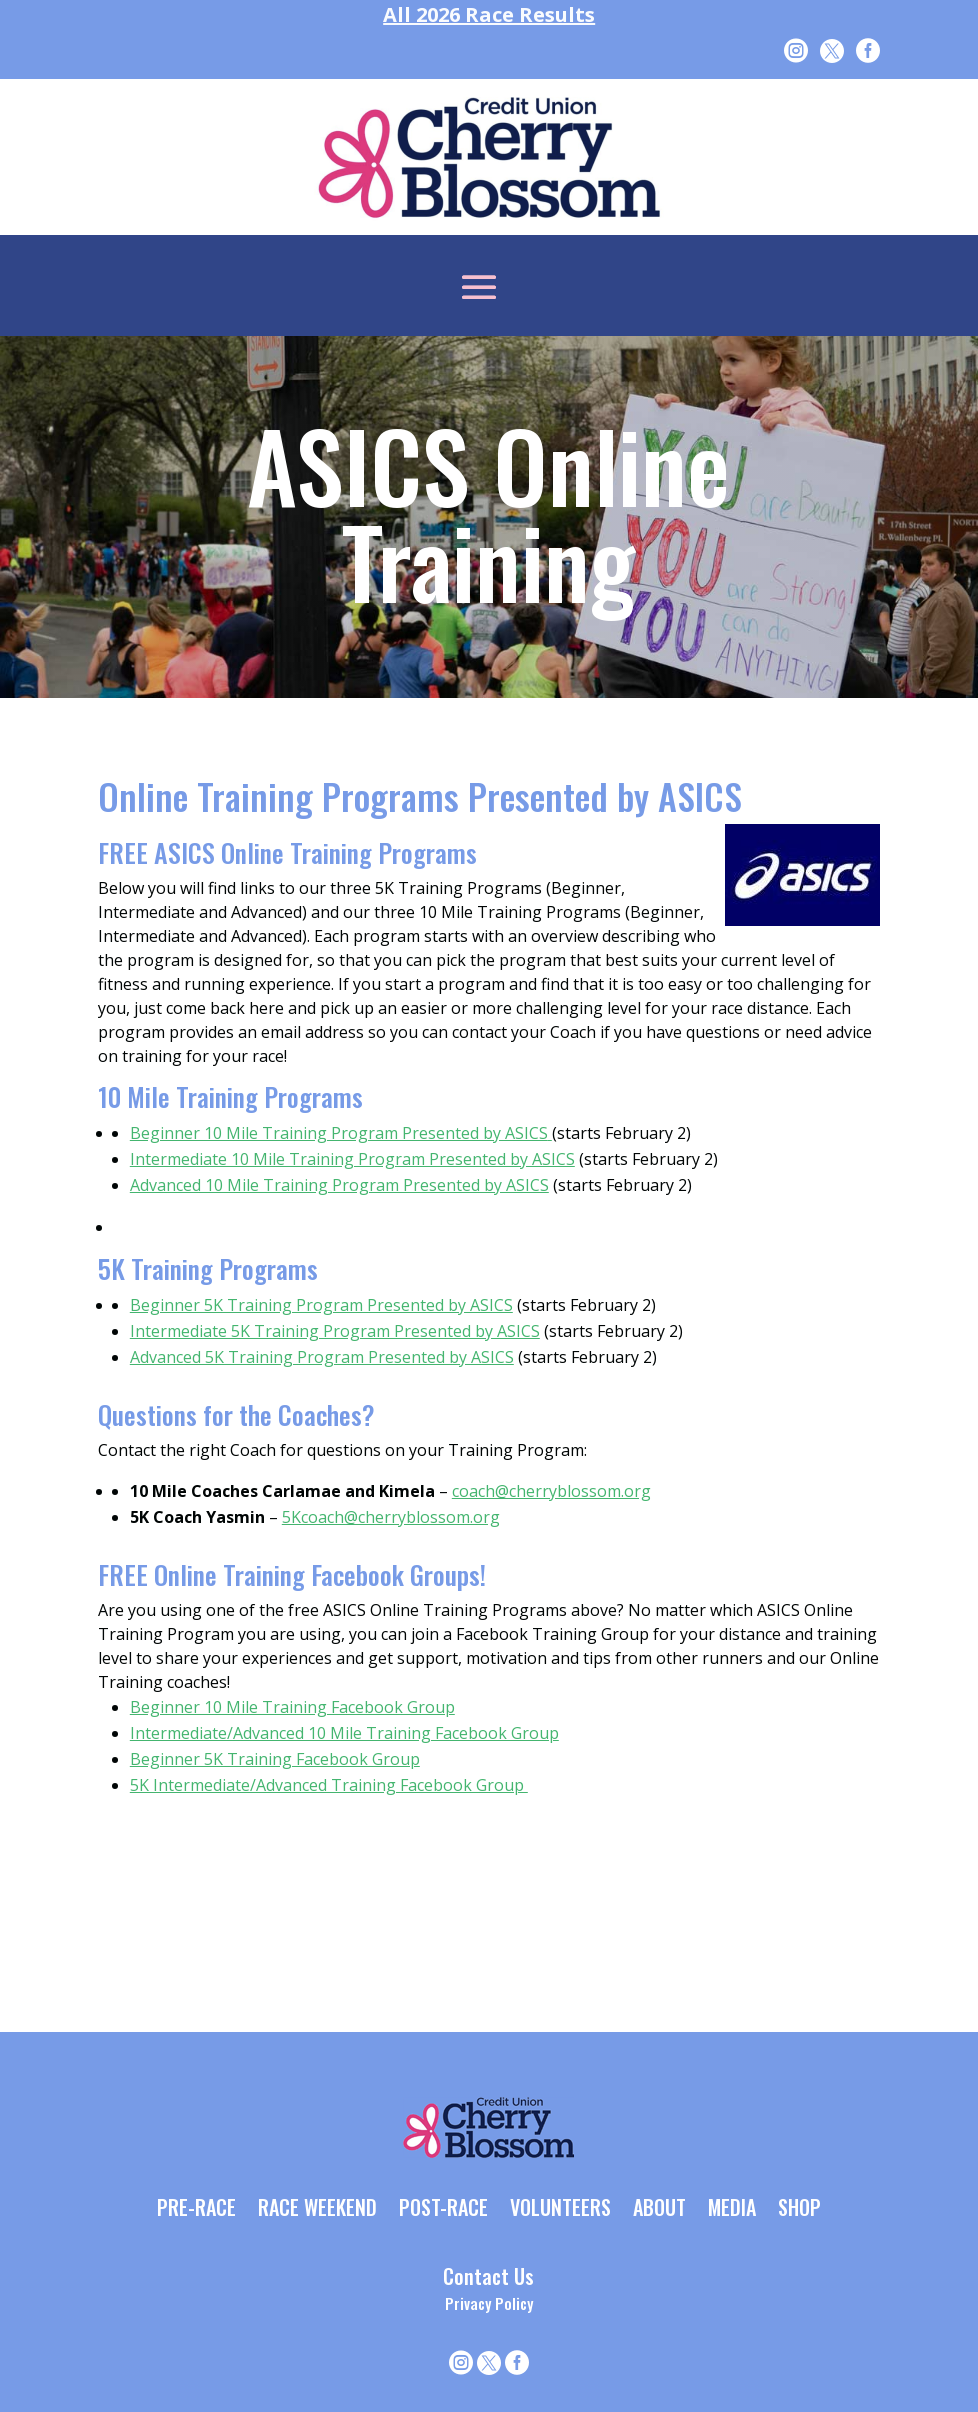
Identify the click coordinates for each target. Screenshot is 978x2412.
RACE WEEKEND (317, 2209)
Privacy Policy (489, 2303)
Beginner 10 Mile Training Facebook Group (292, 1707)
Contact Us (488, 2276)
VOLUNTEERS (560, 2209)
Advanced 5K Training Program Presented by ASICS (322, 1357)
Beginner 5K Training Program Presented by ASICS (321, 1305)
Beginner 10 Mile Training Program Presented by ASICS (341, 1133)
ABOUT (659, 2209)
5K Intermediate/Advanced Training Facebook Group (329, 1785)
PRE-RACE (196, 2209)
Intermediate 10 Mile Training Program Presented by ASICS (352, 1159)
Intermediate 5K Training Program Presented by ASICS (335, 1331)
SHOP (799, 2209)
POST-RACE (443, 2209)
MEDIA (732, 2209)
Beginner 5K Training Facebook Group (275, 1759)
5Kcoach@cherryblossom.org (391, 1517)
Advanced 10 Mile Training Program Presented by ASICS (339, 1185)
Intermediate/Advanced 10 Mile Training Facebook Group (344, 1733)
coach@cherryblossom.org (551, 1491)
